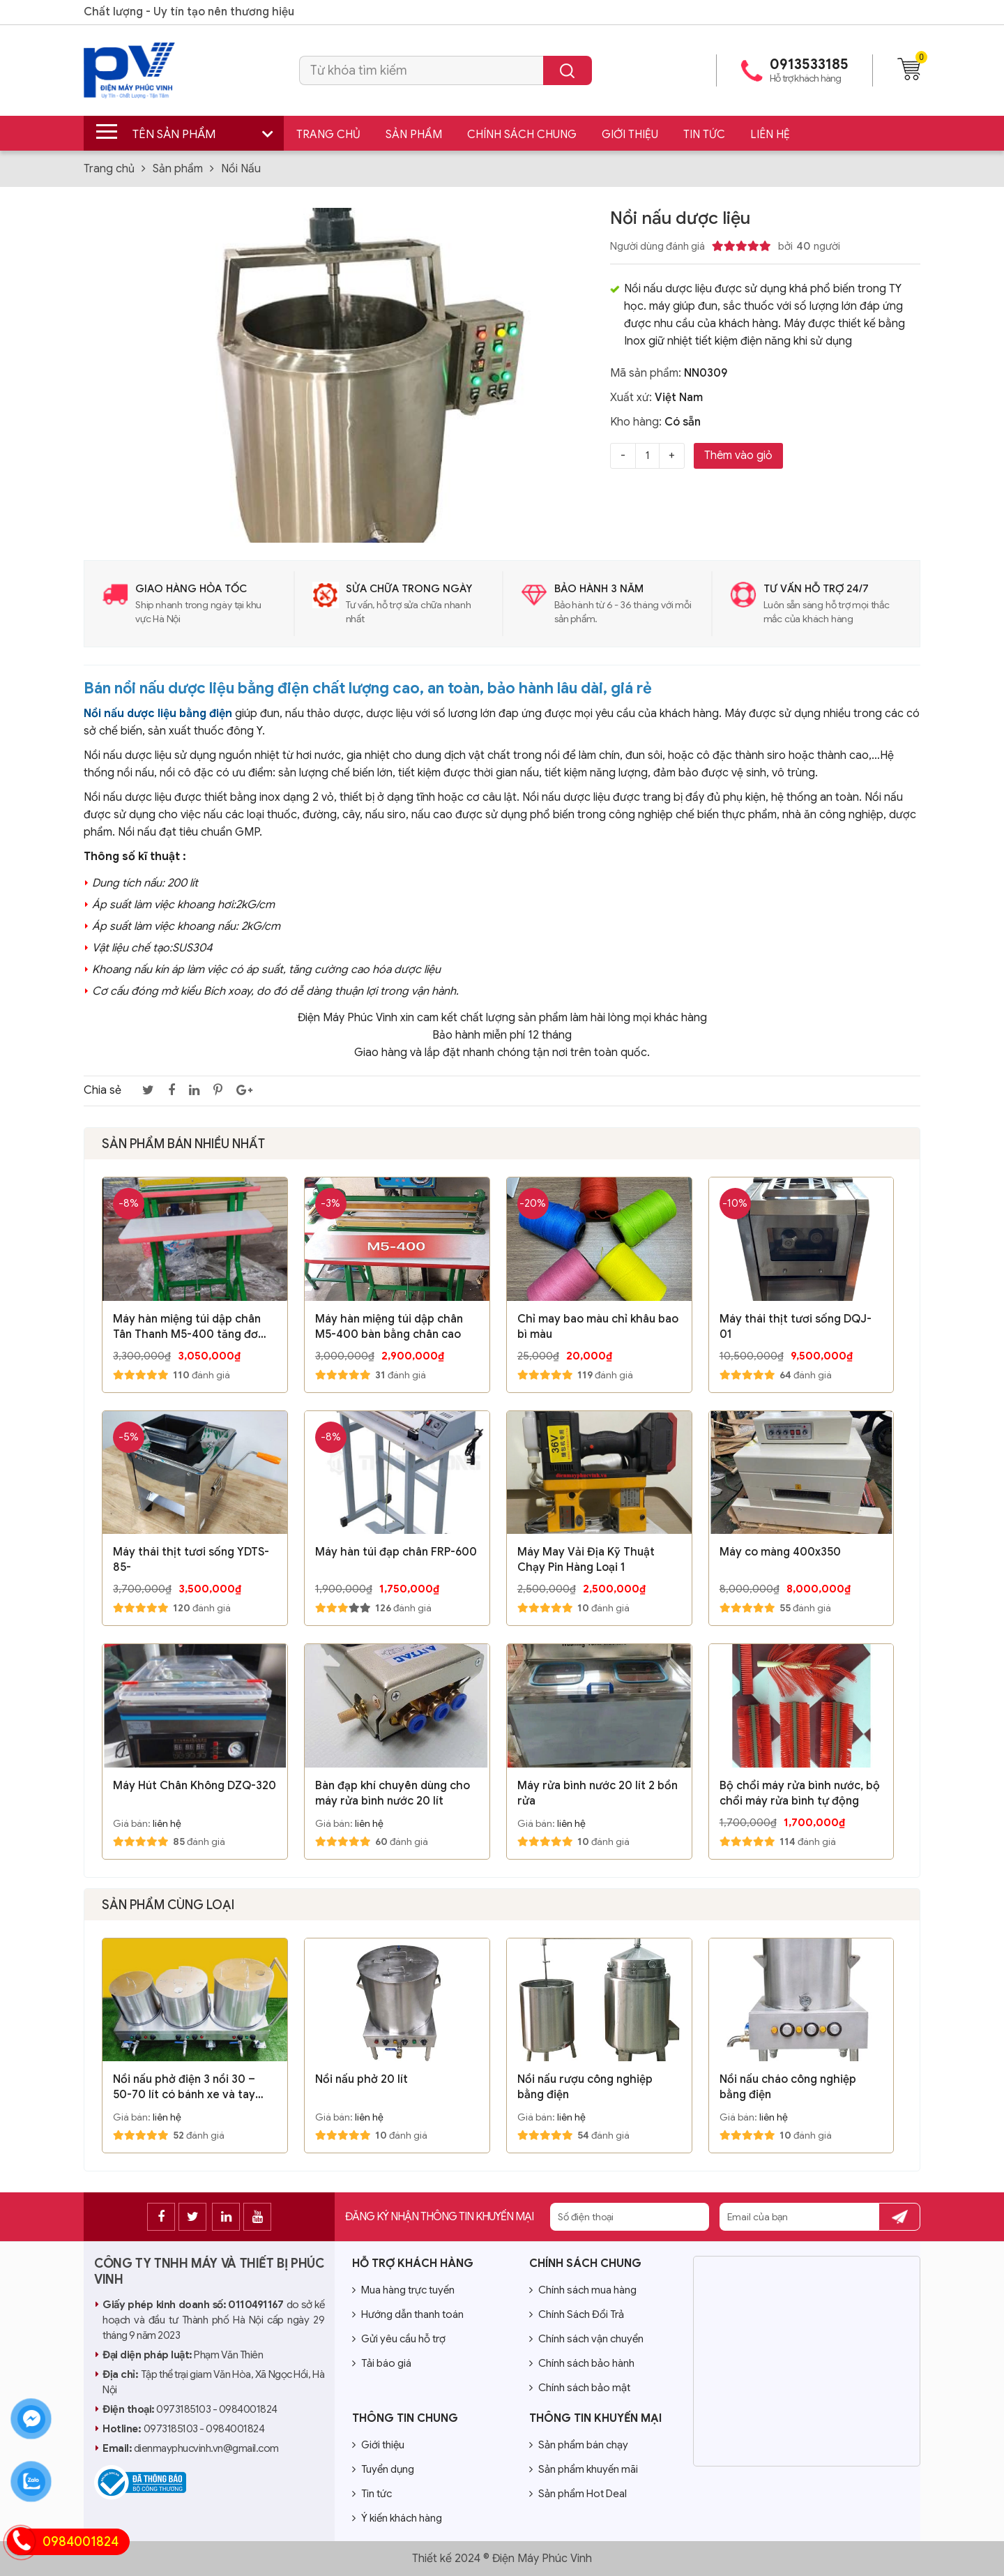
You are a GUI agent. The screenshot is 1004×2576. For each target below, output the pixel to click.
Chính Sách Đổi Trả (576, 2314)
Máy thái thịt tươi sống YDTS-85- (191, 1559)
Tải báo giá (381, 2363)
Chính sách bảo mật (579, 2387)
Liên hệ (770, 135)
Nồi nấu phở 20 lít (361, 2079)
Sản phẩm (414, 135)
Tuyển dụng (383, 2469)
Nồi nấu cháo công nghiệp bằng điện (788, 2087)
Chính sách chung (522, 135)
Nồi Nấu (241, 169)
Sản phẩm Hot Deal (578, 2493)
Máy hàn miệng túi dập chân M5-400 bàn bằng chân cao (389, 1326)
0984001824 (248, 2409)
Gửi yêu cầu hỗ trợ (399, 2339)
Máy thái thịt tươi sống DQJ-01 (796, 1326)
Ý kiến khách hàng (397, 2518)
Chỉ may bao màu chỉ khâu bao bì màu (597, 1326)
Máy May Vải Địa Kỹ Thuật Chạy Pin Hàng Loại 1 (586, 1559)
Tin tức (704, 135)
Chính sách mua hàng (583, 2290)
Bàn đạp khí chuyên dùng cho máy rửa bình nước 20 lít (392, 1793)
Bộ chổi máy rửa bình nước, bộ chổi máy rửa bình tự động (800, 1793)
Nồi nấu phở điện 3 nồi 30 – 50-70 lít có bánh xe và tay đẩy (184, 2087)
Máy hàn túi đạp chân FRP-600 (396, 1552)
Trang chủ (328, 135)
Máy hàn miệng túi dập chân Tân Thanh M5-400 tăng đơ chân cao (187, 1327)
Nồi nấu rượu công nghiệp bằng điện (585, 2087)
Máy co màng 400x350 (780, 1552)
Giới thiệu (630, 135)
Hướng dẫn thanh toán (408, 2314)
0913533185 (809, 65)
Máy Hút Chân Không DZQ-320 (194, 1786)
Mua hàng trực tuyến (403, 2290)
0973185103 (183, 2409)
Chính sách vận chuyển (586, 2339)
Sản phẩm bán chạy (578, 2445)
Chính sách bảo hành (581, 2363)
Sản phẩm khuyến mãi (583, 2469)
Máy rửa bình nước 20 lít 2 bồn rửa (597, 1793)
